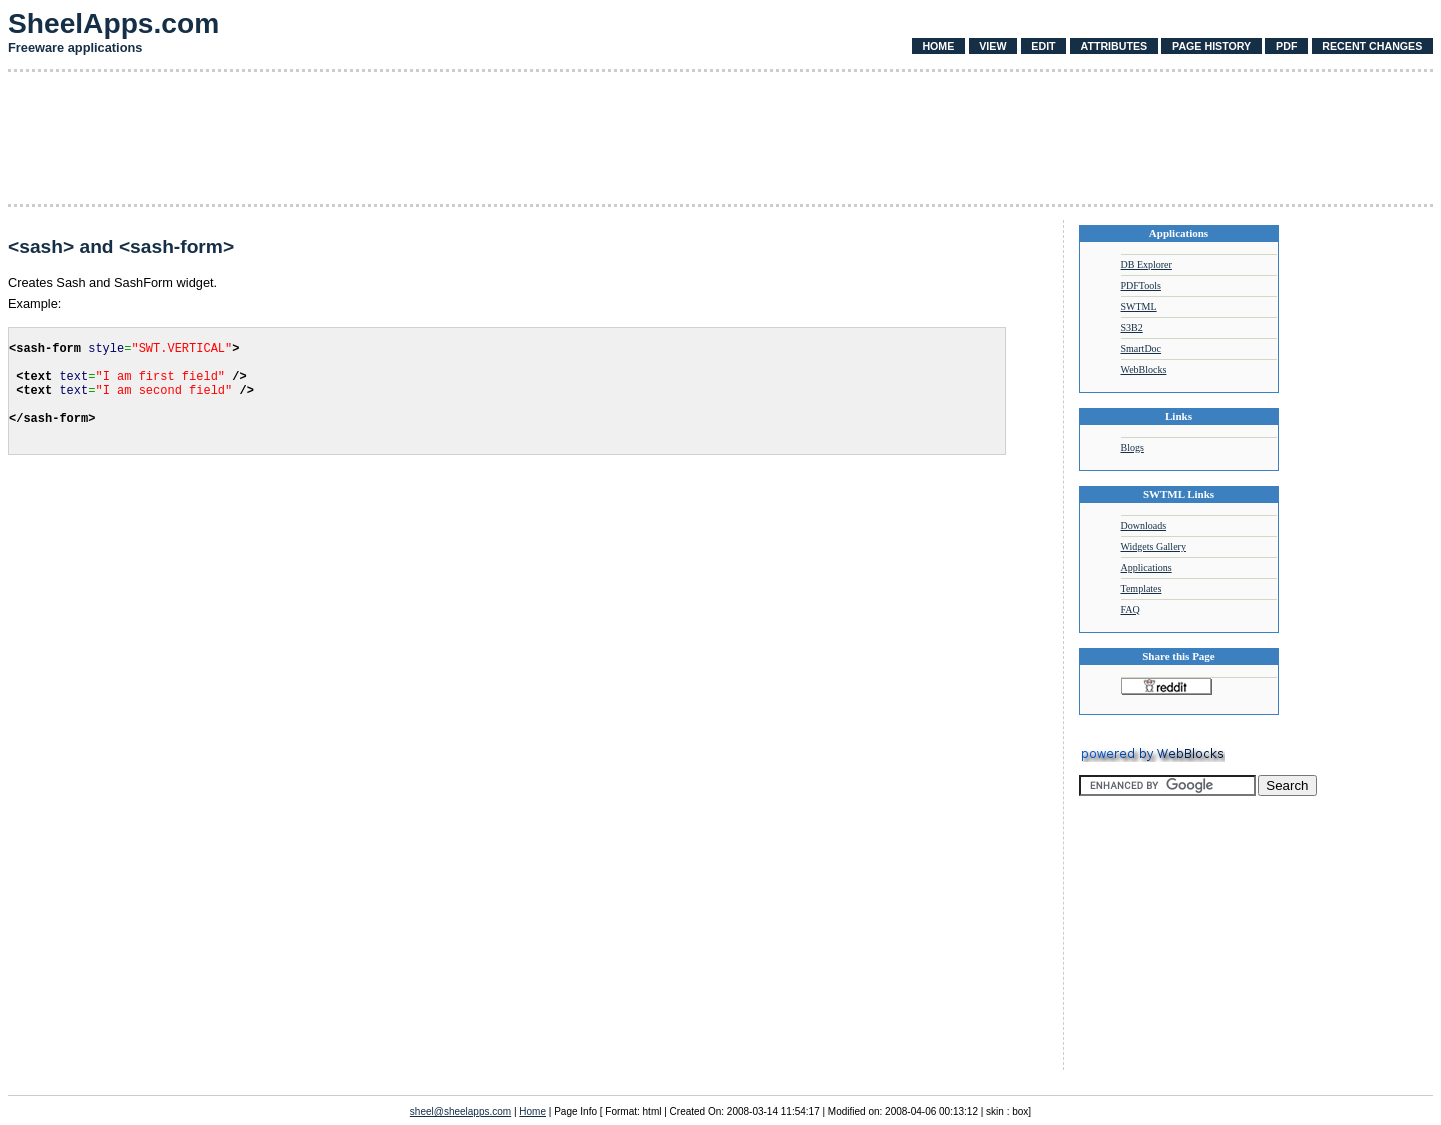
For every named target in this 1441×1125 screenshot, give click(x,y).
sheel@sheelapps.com (460, 1111)
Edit (1043, 46)
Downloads (1144, 525)
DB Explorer (1146, 264)
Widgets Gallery (1153, 546)
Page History (1211, 46)
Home (938, 46)
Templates (1141, 588)
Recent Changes (1372, 46)
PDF (1286, 46)
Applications (1146, 567)
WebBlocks (1144, 369)
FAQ (1130, 609)
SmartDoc (1141, 348)
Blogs (1132, 447)
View (992, 46)
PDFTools (1141, 285)
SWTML (1139, 306)
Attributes (1113, 46)
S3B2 (1132, 327)
